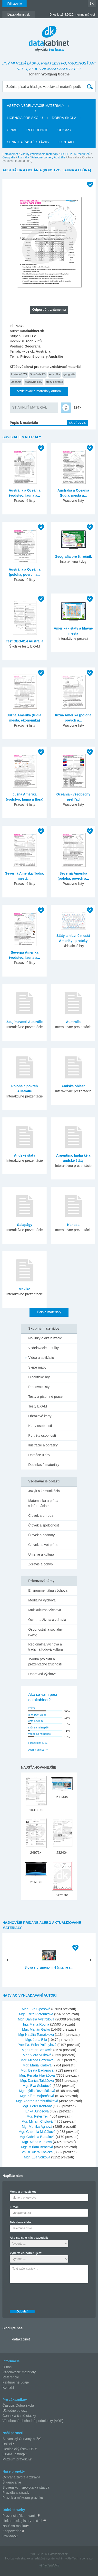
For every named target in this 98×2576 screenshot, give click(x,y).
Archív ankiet (36, 1749)
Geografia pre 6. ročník (73, 556)
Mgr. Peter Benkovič (37, 2050)
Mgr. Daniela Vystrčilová (36, 2019)
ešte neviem (35, 1720)
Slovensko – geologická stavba (25, 2487)
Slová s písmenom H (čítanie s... (49, 1967)
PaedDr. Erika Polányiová (37, 2045)
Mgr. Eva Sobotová (37, 2086)
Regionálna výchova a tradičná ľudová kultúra (45, 1646)
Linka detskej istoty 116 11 (22, 2521)
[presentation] (47, 2295)
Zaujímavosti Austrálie (24, 1022)
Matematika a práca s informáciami (43, 1503)
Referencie (38, 130)
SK (92, 3)
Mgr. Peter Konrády (37, 2106)
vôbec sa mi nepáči (39, 1733)
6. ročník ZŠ (82, 154)
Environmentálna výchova (47, 1590)
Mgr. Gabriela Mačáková (37, 2132)
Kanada (73, 1225)
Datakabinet (10, 154)
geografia (69, 374)
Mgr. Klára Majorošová (37, 2096)
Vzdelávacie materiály (19, 2372)
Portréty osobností (42, 1435)
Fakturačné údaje (15, 2382)
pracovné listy (33, 381)
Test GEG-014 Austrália (24, 641)
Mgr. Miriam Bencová (37, 2147)
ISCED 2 (66, 154)
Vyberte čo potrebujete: (26, 2253)
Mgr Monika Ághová (37, 2126)
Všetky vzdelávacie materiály (35, 106)
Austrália (23, 157)
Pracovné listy (38, 1387)
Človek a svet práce (43, 1545)
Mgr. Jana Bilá (36, 2040)
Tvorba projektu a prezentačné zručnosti (45, 1661)
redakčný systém (45, 2558)
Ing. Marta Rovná (36, 2024)
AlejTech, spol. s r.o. (80, 2558)
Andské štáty (24, 1155)
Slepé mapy (37, 1367)
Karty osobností (40, 1426)
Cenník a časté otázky (28, 142)
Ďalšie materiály (49, 1312)
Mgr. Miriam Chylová (37, 2121)
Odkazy (65, 130)
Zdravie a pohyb (40, 1564)
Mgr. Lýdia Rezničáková (37, 2091)
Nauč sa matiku (14, 2526)
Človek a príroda (40, 1515)
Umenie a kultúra (41, 1554)
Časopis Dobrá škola (18, 2405)
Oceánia (16, 381)
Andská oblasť (73, 1086)
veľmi (31, 1708)
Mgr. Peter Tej (37, 2116)
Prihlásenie (14, 3)
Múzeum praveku (15, 2459)
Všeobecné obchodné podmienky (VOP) (32, 2421)
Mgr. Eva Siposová (36, 2009)
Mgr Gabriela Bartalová (37, 2137)
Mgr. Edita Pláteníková (36, 2014)
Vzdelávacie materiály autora (39, 391)
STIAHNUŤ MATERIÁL (29, 407)
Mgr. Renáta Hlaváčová (37, 2075)
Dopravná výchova (42, 1674)
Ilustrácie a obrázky (43, 1445)
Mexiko (24, 1289)
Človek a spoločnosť (43, 1525)
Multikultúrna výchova (44, 1610)
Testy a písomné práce (45, 1396)
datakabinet (21, 2339)
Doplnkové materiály (43, 1465)
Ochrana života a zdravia (47, 1620)
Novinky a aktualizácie (45, 1338)
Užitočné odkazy (15, 2410)
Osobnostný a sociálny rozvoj (45, 1631)
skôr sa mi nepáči (38, 1727)
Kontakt (66, 142)
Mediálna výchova (42, 1600)
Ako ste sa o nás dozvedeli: (29, 2237)
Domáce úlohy (39, 1455)
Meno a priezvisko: (23, 2191)
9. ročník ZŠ (38, 374)
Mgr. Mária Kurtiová (37, 2142)
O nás (12, 130)
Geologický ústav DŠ (18, 2449)
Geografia (8, 157)
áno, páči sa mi (37, 1714)
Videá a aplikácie (41, 1358)
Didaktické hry (39, 1377)
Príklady (8, 2536)
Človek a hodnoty (41, 1535)
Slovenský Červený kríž (20, 2439)
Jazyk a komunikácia (44, 1491)
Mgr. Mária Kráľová (37, 2065)
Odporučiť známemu (49, 309)
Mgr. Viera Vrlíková (37, 2055)
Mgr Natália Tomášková (36, 2035)
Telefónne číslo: (21, 2222)
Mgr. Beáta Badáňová (37, 2070)
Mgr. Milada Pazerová (36, 2060)
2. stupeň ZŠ (19, 374)
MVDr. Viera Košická (37, 2152)
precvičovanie (54, 381)
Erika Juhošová (37, 2111)
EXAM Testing (13, 2454)
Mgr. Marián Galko (36, 2029)
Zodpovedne (11, 2531)
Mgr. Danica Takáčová (37, 2081)
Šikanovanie (11, 2482)
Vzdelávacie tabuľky (43, 1348)
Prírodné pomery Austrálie (48, 157)
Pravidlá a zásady (15, 2492)
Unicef (7, 2444)
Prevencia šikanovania (19, 2516)
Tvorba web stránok (17, 2558)
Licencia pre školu (25, 118)
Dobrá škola (64, 118)
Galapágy (24, 1225)
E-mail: (15, 2207)
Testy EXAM (37, 1406)
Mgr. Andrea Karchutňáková (37, 2101)
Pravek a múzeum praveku (22, 2498)
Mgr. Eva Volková (37, 2157)
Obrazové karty (39, 1416)
